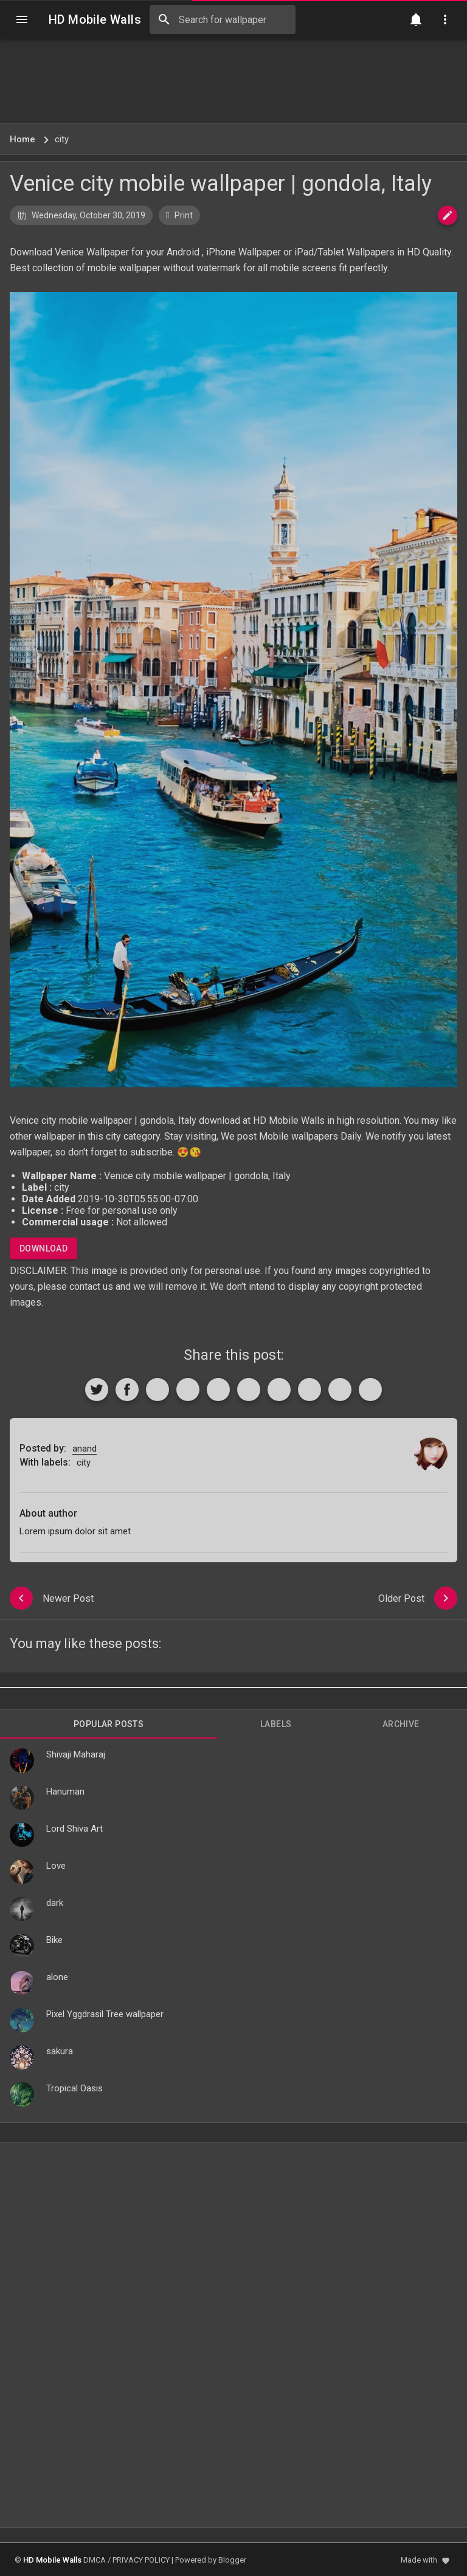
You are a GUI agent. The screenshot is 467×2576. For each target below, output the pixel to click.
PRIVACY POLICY (141, 2559)
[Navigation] (21, 19)
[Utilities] (445, 19)
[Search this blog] (223, 19)
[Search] (164, 19)
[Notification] (416, 19)
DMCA (94, 2559)
